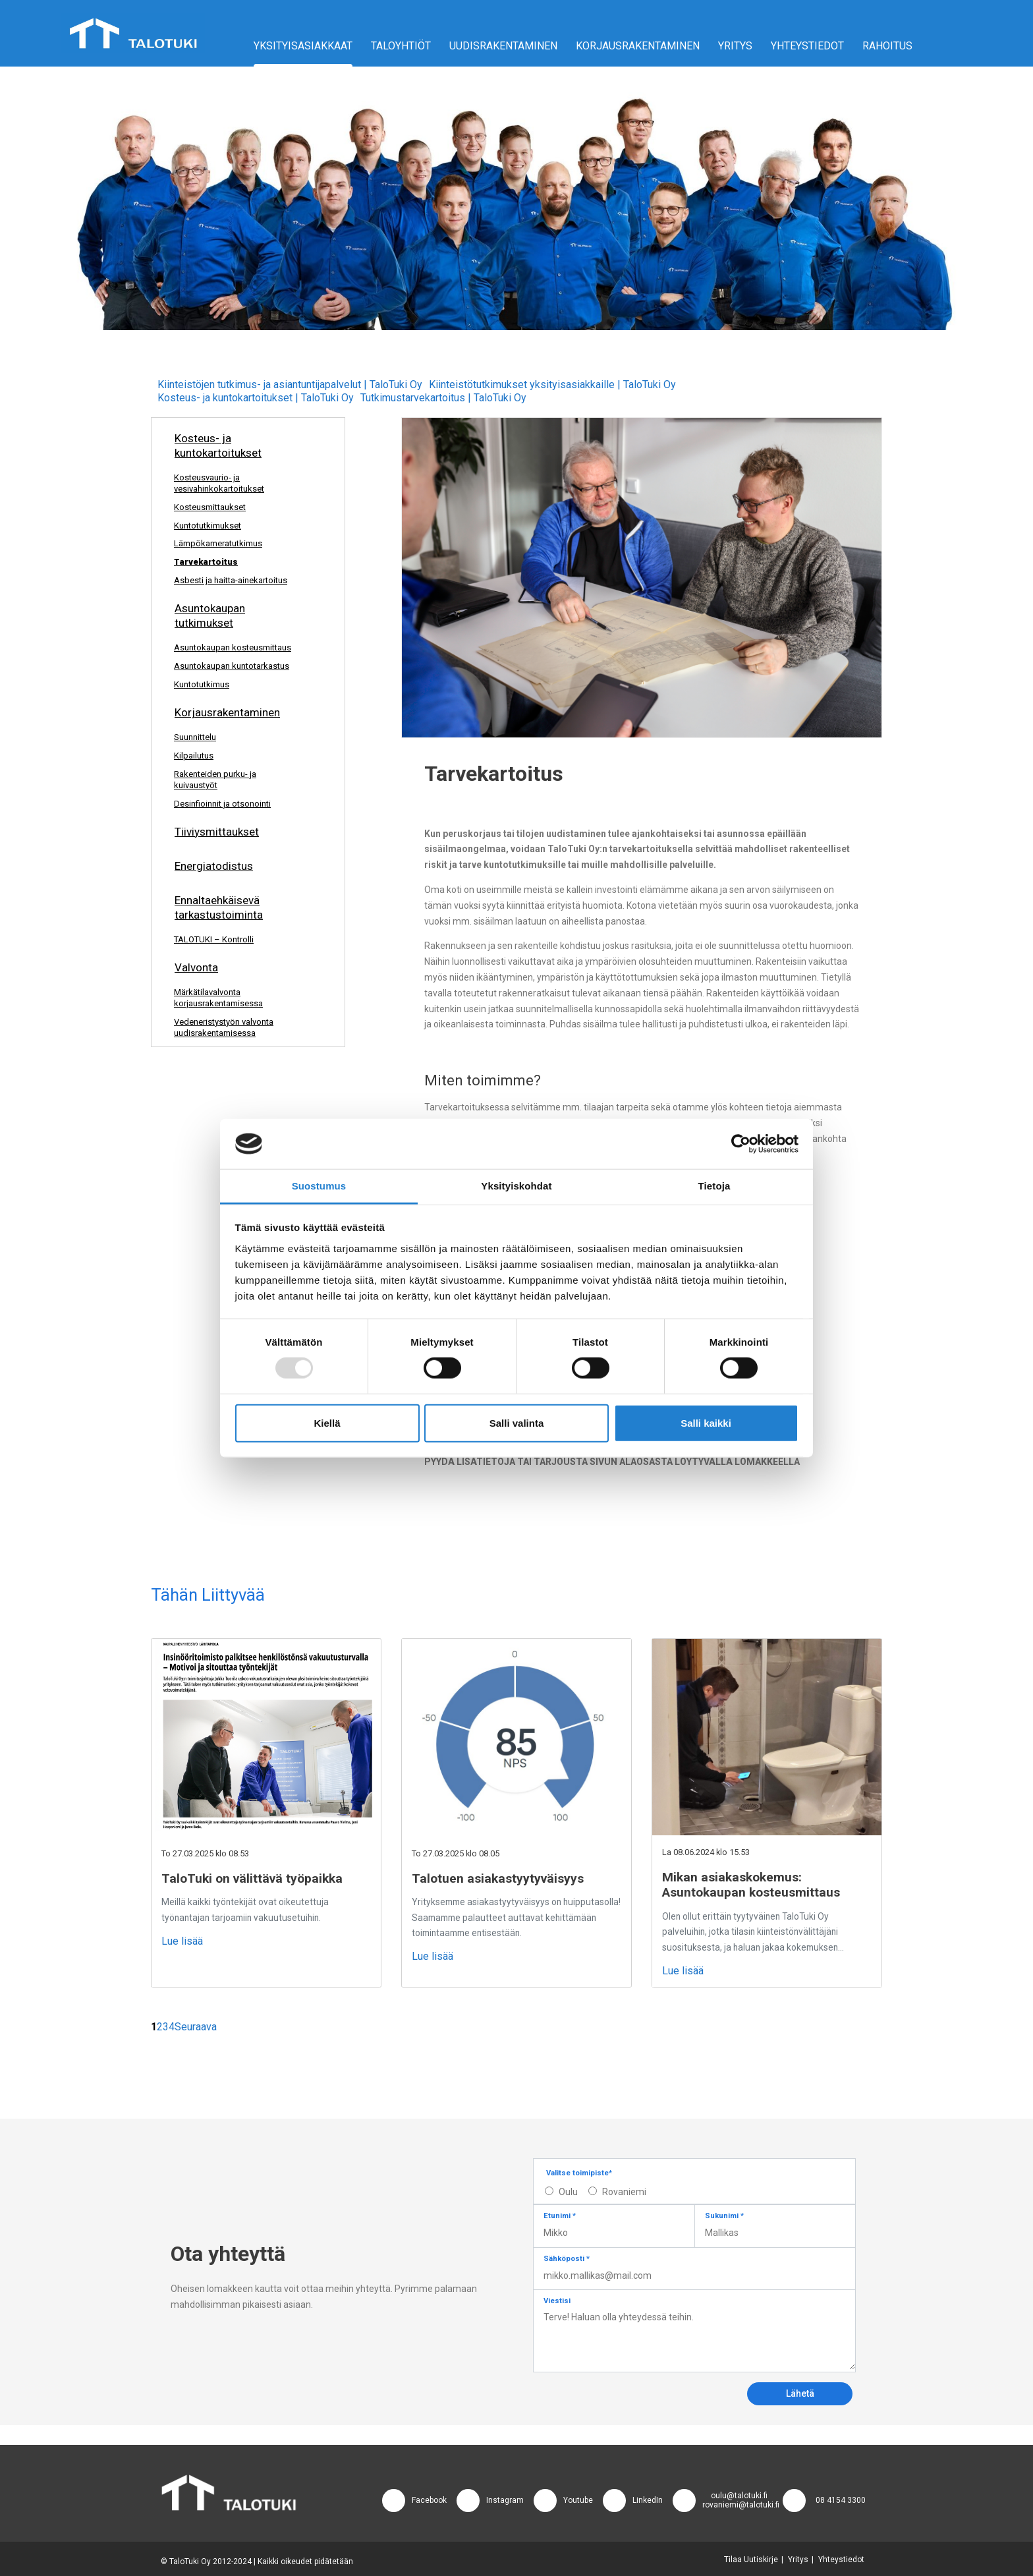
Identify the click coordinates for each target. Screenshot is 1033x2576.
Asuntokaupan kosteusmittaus (232, 647)
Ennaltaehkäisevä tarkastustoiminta (219, 907)
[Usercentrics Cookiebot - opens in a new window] (740, 1144)
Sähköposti (567, 2258)
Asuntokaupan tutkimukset (210, 615)
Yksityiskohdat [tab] (516, 1185)
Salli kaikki (706, 1422)
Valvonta (196, 967)
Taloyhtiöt (401, 46)
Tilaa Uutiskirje (751, 2559)
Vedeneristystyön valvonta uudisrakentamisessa (223, 1027)
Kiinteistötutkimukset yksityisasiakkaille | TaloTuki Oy (552, 384)
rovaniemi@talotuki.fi (740, 2504)
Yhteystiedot (807, 46)
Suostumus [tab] (319, 1185)
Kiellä (327, 1422)
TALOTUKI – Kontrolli (214, 939)
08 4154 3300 (841, 2500)
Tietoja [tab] (714, 1185)
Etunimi (560, 2216)
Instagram (505, 2500)
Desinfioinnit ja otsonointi (222, 804)
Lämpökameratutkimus (218, 543)
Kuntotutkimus (201, 684)
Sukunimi (724, 2216)
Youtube (578, 2500)
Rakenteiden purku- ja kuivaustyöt (215, 779)
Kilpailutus (193, 755)
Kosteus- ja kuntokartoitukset (218, 445)
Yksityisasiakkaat (303, 46)
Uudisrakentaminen (503, 46)
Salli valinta (516, 1422)
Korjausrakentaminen (638, 46)
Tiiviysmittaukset (217, 831)
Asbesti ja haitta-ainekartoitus (230, 580)
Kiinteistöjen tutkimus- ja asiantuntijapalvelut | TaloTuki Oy (289, 384)
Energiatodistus (214, 866)
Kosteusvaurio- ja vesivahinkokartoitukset (219, 483)
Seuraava (196, 2026)
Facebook (429, 2500)
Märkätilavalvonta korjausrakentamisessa (218, 997)
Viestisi (557, 2301)
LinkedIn (647, 2500)
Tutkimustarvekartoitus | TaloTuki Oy (443, 397)
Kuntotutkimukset (207, 525)
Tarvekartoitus (206, 562)
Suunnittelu (195, 737)
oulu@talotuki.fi (739, 2495)
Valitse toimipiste (579, 2173)
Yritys (735, 46)
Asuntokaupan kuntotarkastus (231, 666)
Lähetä (800, 2393)
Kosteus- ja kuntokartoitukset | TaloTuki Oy (255, 397)
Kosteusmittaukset (210, 507)
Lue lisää (182, 1941)
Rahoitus (887, 46)
